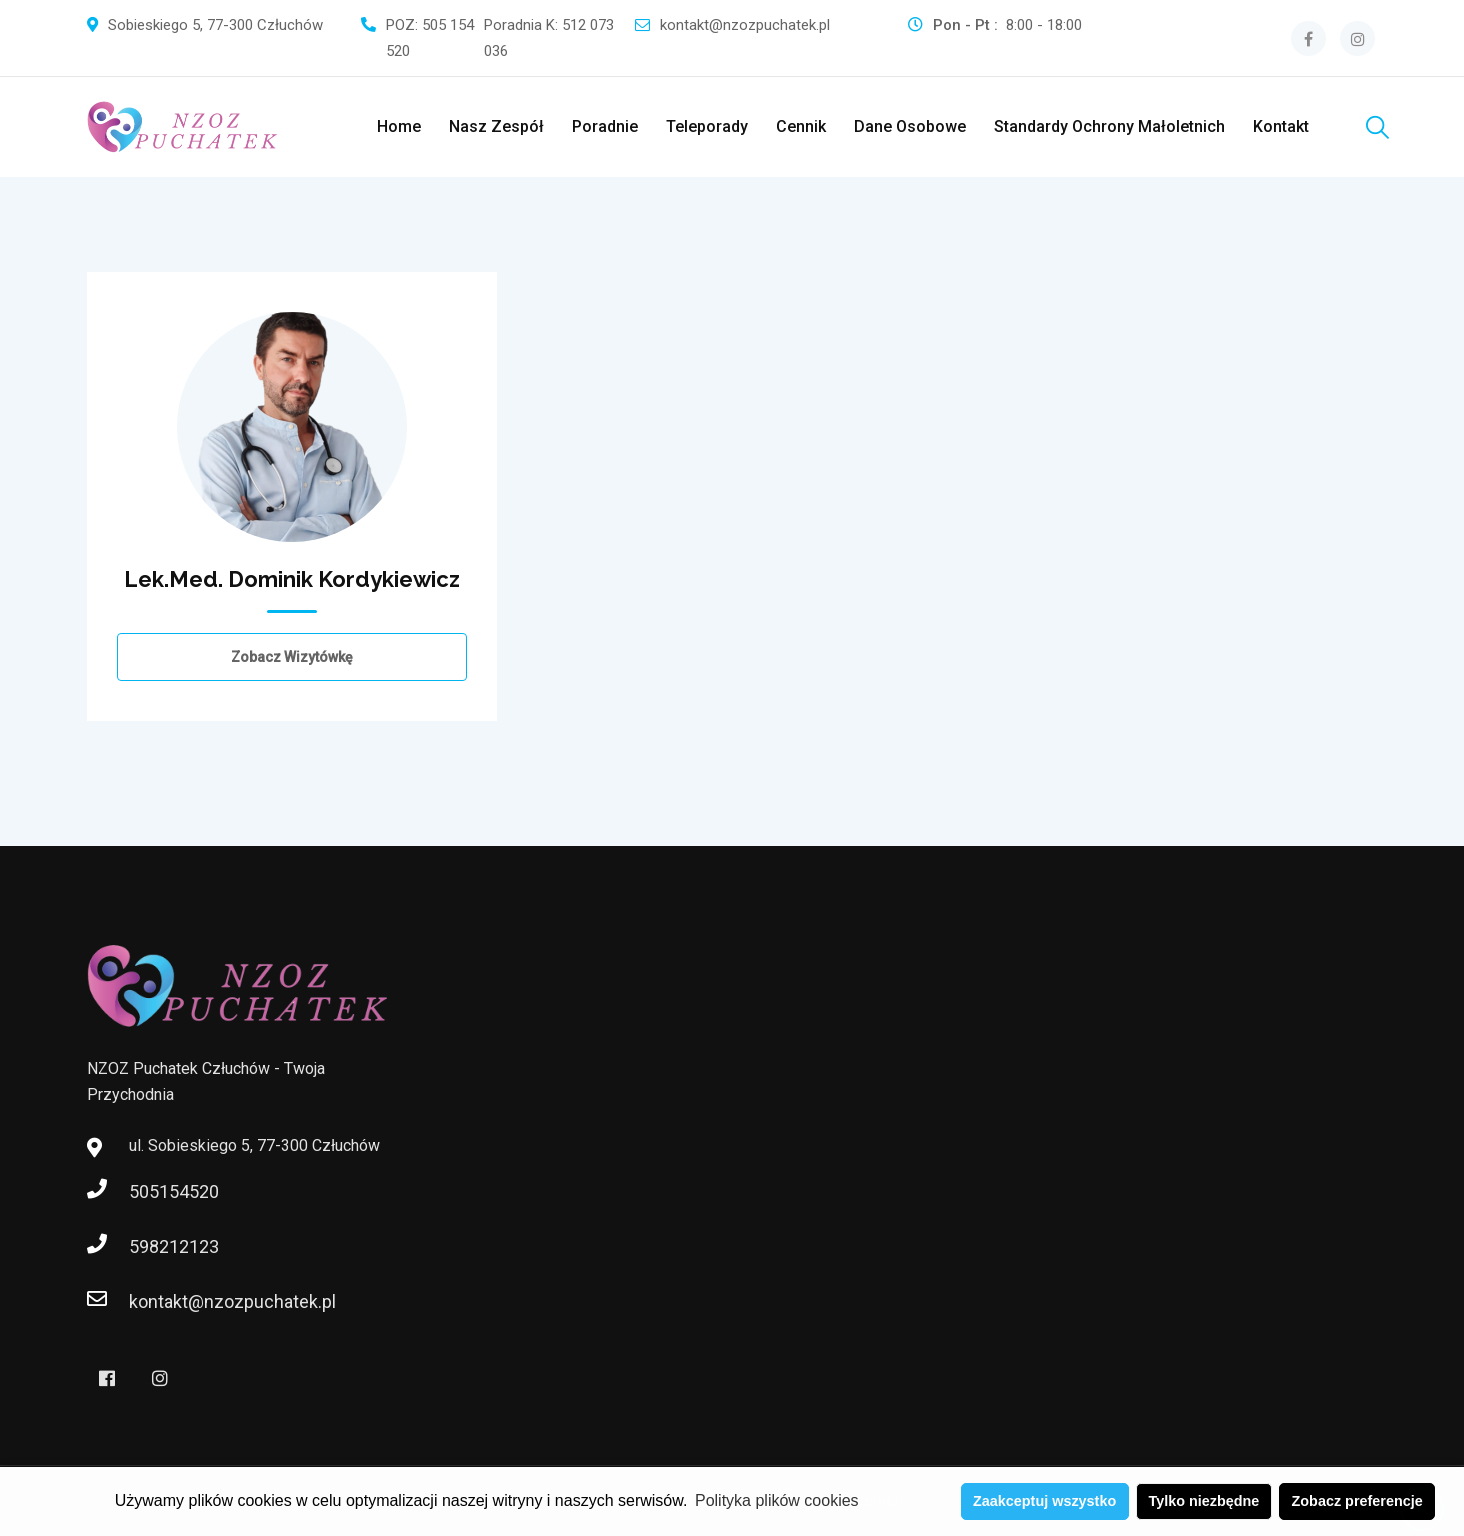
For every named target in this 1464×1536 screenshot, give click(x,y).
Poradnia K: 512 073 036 (549, 38)
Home (399, 126)
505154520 (149, 1191)
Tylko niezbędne (1203, 1501)
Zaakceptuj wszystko (1044, 1501)
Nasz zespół (496, 126)
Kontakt (1281, 126)
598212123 (149, 1246)
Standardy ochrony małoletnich (1109, 126)
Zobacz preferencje (1357, 1501)
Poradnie (605, 126)
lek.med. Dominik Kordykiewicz (292, 579)
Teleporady (707, 126)
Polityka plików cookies (777, 1500)
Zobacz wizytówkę (292, 657)
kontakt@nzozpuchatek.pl (745, 25)
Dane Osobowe (910, 126)
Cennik (801, 126)
